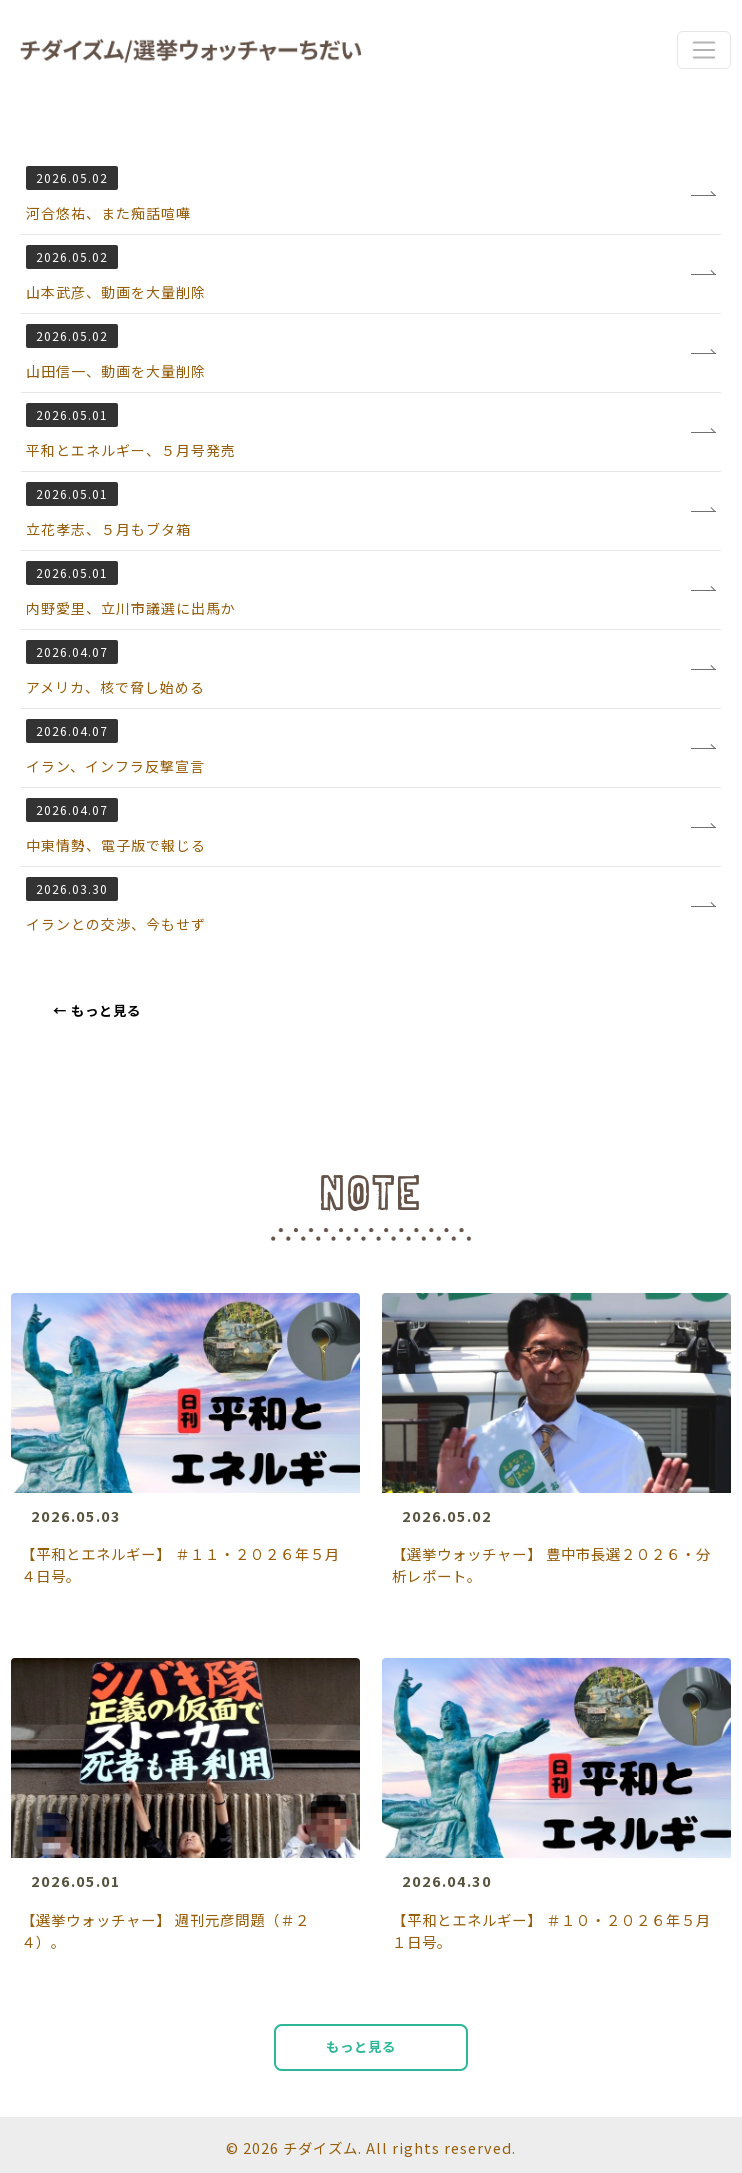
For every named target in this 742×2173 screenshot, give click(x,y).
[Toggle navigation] (703, 50)
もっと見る (97, 1010)
